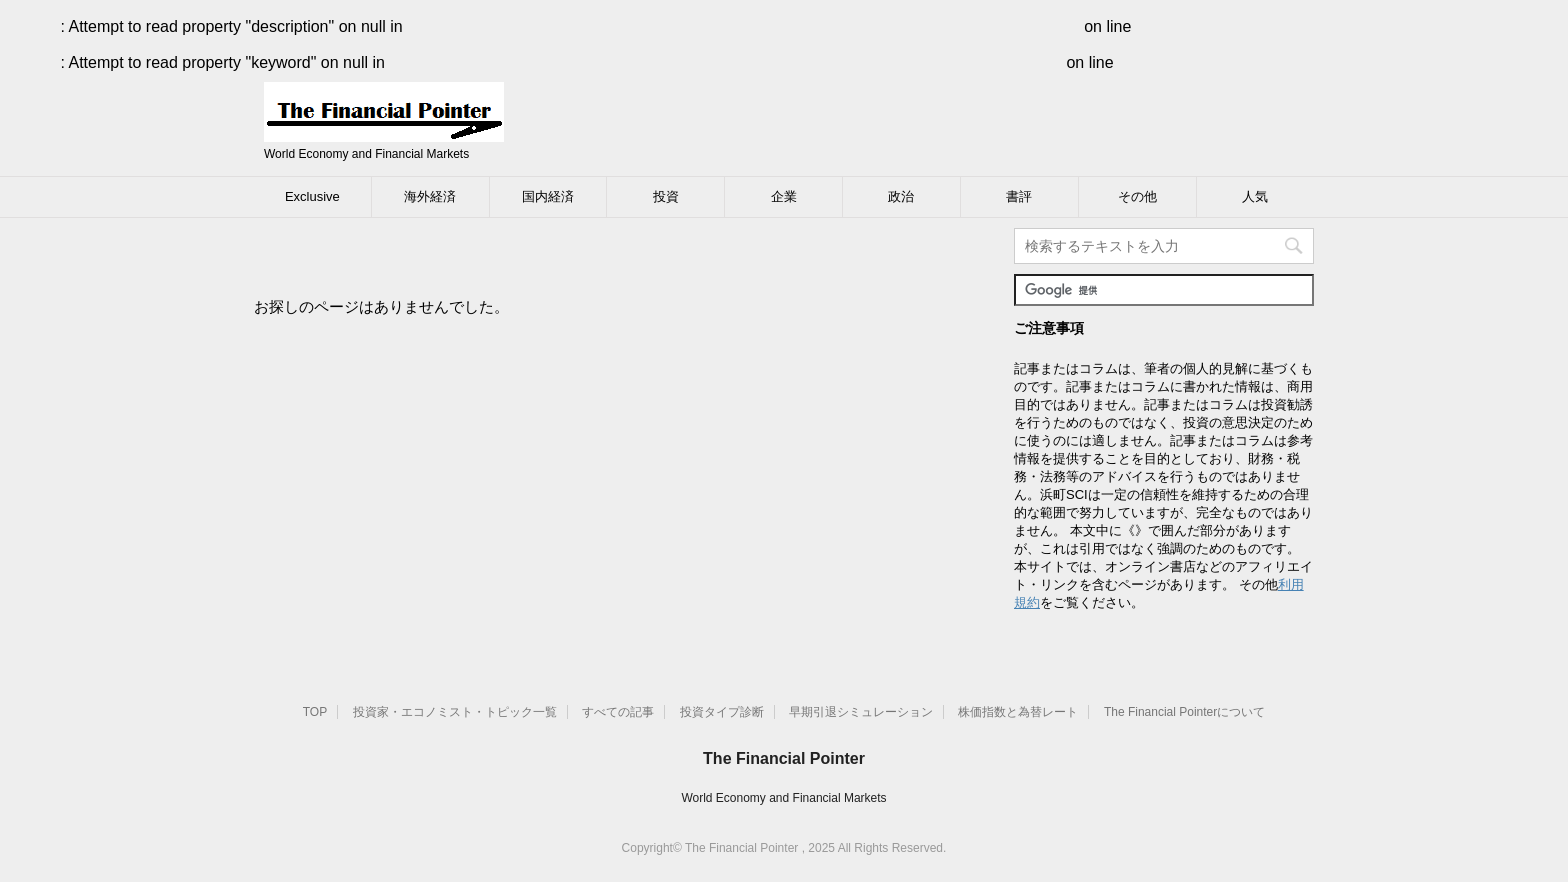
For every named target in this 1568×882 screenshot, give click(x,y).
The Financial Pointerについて (1184, 712)
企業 (784, 196)
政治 (901, 196)
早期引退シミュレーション (861, 712)
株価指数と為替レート (1018, 712)
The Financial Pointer (784, 758)
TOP (315, 712)
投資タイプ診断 (722, 712)
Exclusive (312, 196)
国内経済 (548, 196)
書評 (1019, 196)
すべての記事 (618, 712)
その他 (1137, 196)
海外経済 (430, 196)
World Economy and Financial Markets (783, 798)
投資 (666, 196)
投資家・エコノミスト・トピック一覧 (455, 712)
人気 (1255, 196)
